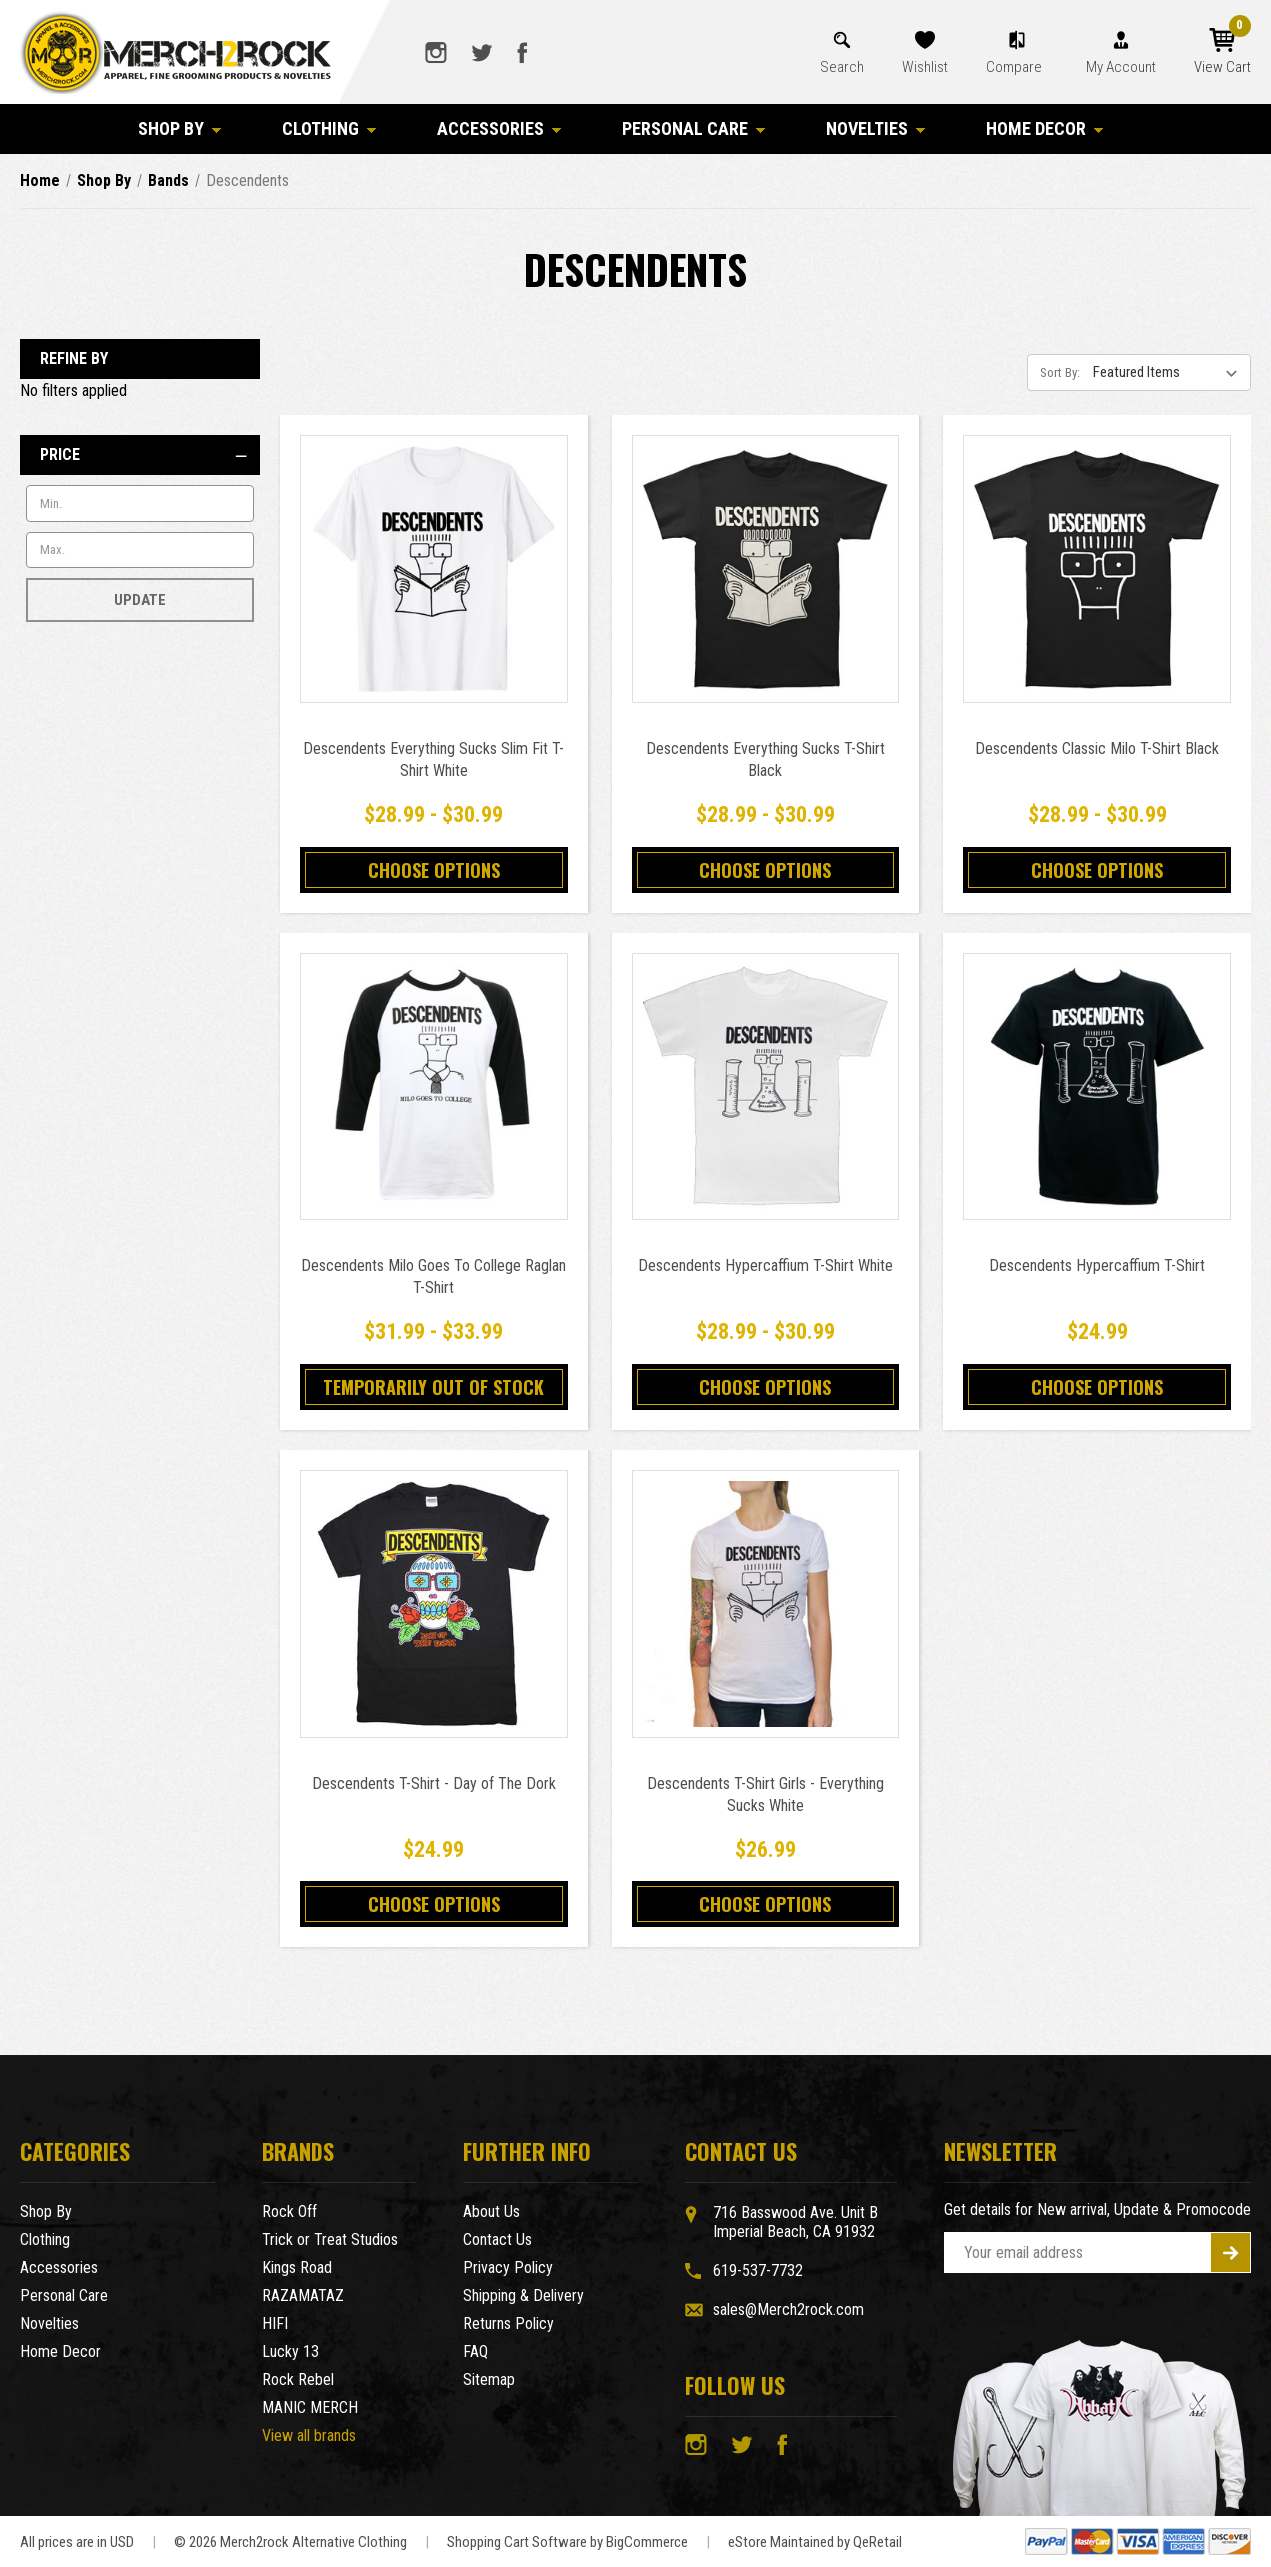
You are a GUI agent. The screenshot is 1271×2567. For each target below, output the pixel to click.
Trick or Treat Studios (330, 2239)
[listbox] (1170, 372)
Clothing (329, 128)
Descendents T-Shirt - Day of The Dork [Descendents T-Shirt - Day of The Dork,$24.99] (434, 1783)
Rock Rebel (298, 2379)
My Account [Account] (1121, 67)
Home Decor (1045, 128)
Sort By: (1060, 372)
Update (140, 600)
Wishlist (925, 67)
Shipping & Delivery (523, 2295)
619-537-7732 (758, 2270)
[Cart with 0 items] (1222, 52)
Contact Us (497, 2239)
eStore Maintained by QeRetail (815, 2542)
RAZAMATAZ (303, 2295)
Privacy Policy (508, 2267)
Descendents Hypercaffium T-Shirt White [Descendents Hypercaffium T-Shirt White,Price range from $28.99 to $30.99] (765, 1265)
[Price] (140, 455)
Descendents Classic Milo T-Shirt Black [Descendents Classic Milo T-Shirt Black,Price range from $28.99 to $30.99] (1097, 748)
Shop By (180, 128)
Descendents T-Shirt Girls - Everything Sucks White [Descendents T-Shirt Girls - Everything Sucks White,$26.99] (765, 1794)
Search (842, 67)
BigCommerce (647, 2542)
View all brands (309, 2435)
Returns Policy (508, 2323)
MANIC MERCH (310, 2407)
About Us (491, 2211)
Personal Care (694, 128)
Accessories (499, 128)
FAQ (475, 2351)
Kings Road (297, 2267)
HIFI (275, 2323)
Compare (1015, 67)
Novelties (876, 128)
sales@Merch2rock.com (788, 2309)
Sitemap (489, 2379)
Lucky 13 (290, 2351)
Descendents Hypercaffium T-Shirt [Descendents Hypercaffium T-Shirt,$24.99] (1097, 1265)
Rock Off (289, 2211)
